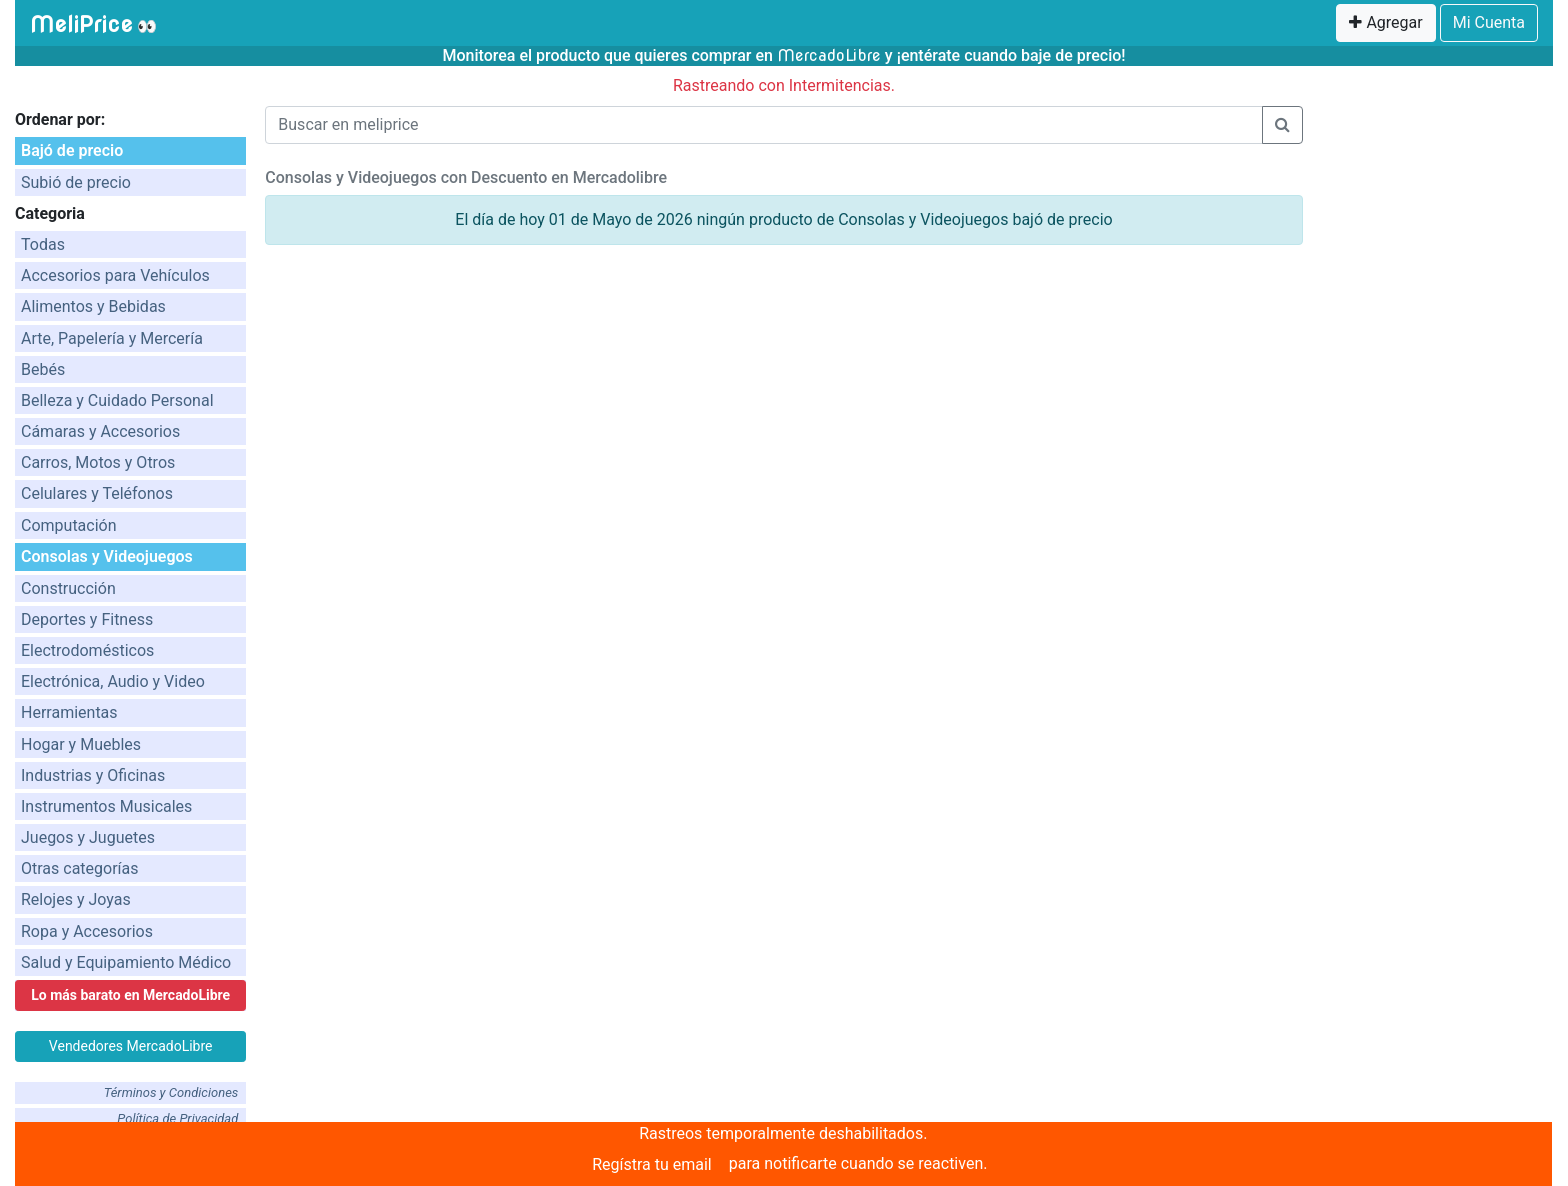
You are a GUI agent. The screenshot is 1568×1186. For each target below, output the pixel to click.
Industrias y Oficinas (93, 775)
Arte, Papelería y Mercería (112, 338)
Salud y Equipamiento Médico (126, 962)
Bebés (43, 369)
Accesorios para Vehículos (115, 275)
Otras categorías (80, 868)
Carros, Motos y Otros (98, 462)
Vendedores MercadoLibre (131, 1046)
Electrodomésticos (87, 650)
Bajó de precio (72, 150)
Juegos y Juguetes (88, 837)
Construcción (68, 588)
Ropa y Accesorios (87, 931)
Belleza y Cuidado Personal (117, 400)
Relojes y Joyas (76, 899)
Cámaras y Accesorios (100, 431)
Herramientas (69, 712)
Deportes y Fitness (87, 619)
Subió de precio (76, 182)
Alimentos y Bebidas (93, 306)
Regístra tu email (652, 1164)
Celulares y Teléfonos (97, 493)
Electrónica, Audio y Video (113, 681)
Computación (69, 525)
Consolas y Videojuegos (107, 556)
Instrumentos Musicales (106, 806)
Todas (43, 244)
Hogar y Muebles (81, 744)
